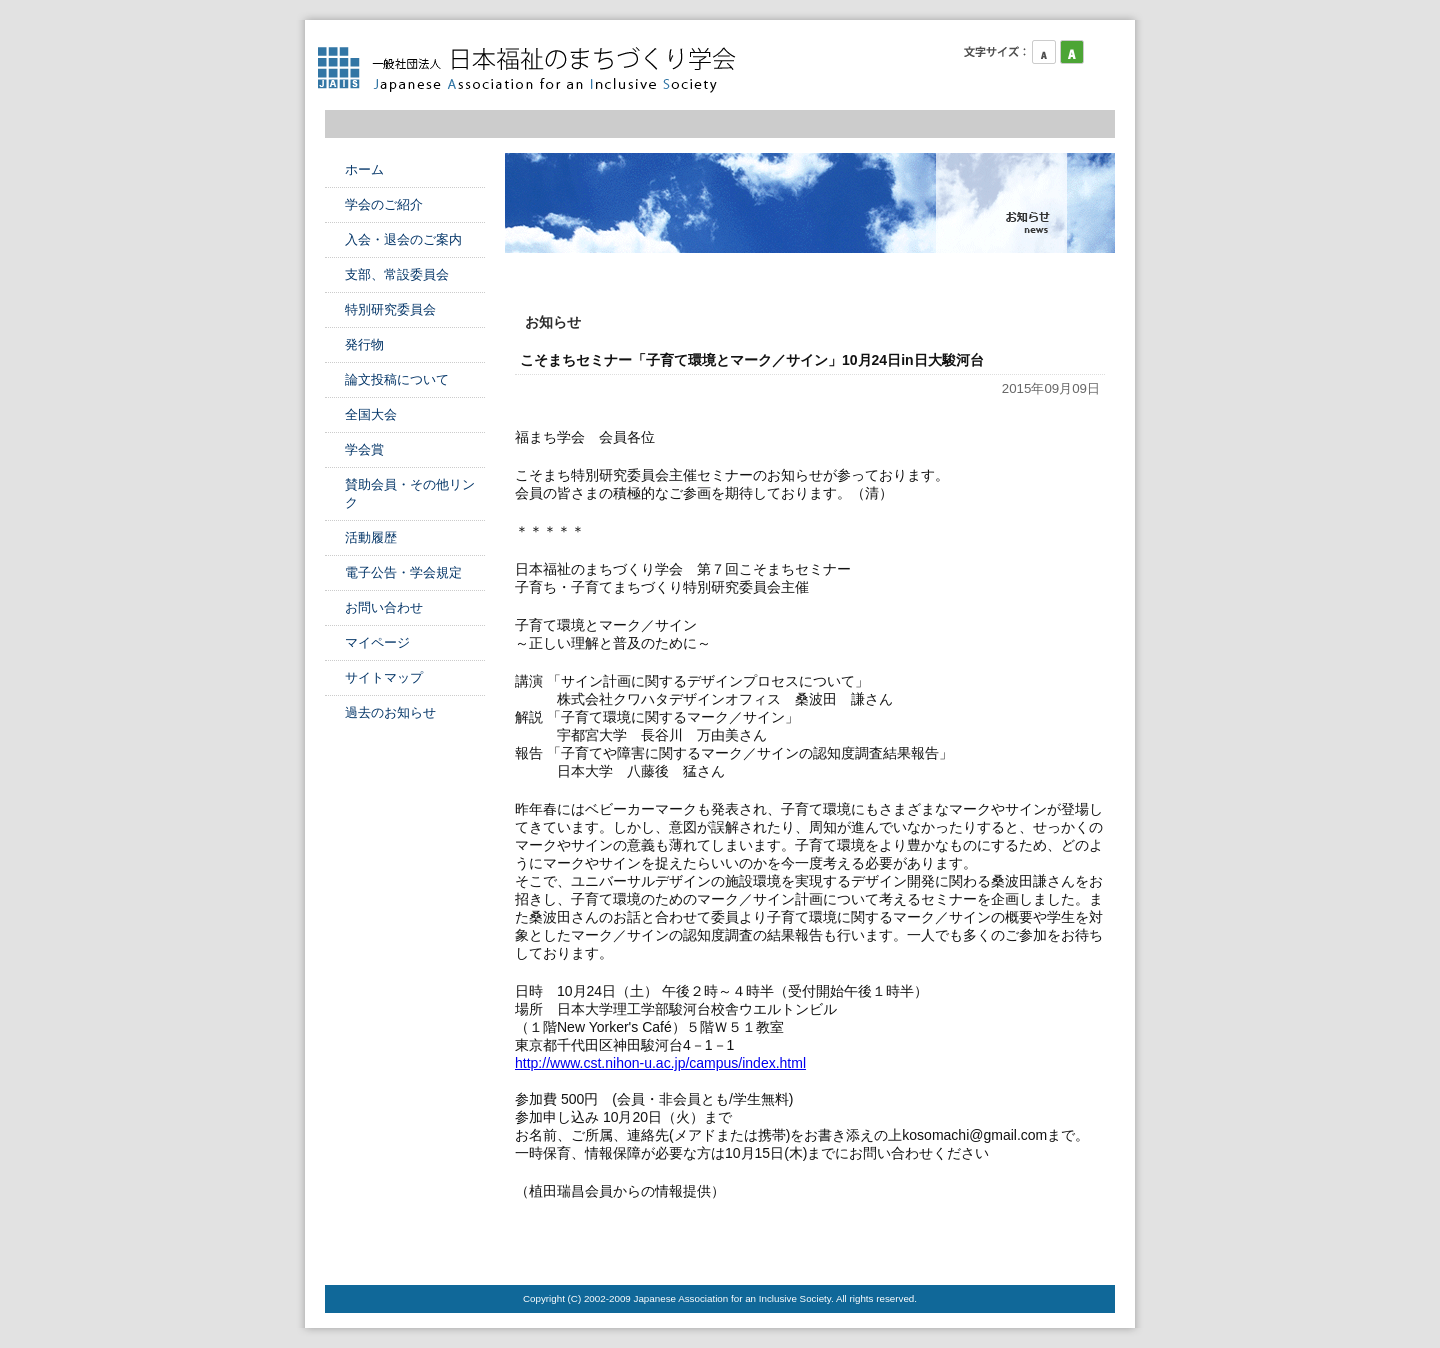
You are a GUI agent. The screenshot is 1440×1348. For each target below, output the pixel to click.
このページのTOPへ (1065, 1245)
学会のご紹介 (384, 204)
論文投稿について (397, 379)
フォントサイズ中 (1072, 52)
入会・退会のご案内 (403, 239)
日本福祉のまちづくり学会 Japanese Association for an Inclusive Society (535, 70)
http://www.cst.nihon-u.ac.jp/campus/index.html (660, 1063)
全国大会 (371, 414)
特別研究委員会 (390, 309)
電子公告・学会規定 (403, 572)
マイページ (377, 642)
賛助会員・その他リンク (410, 493)
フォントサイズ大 (1100, 52)
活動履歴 (371, 537)
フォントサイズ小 (1044, 52)
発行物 (364, 344)
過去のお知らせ (390, 712)
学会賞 (364, 449)
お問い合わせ (384, 607)
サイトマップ (384, 677)
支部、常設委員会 (397, 274)
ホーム (364, 169)
